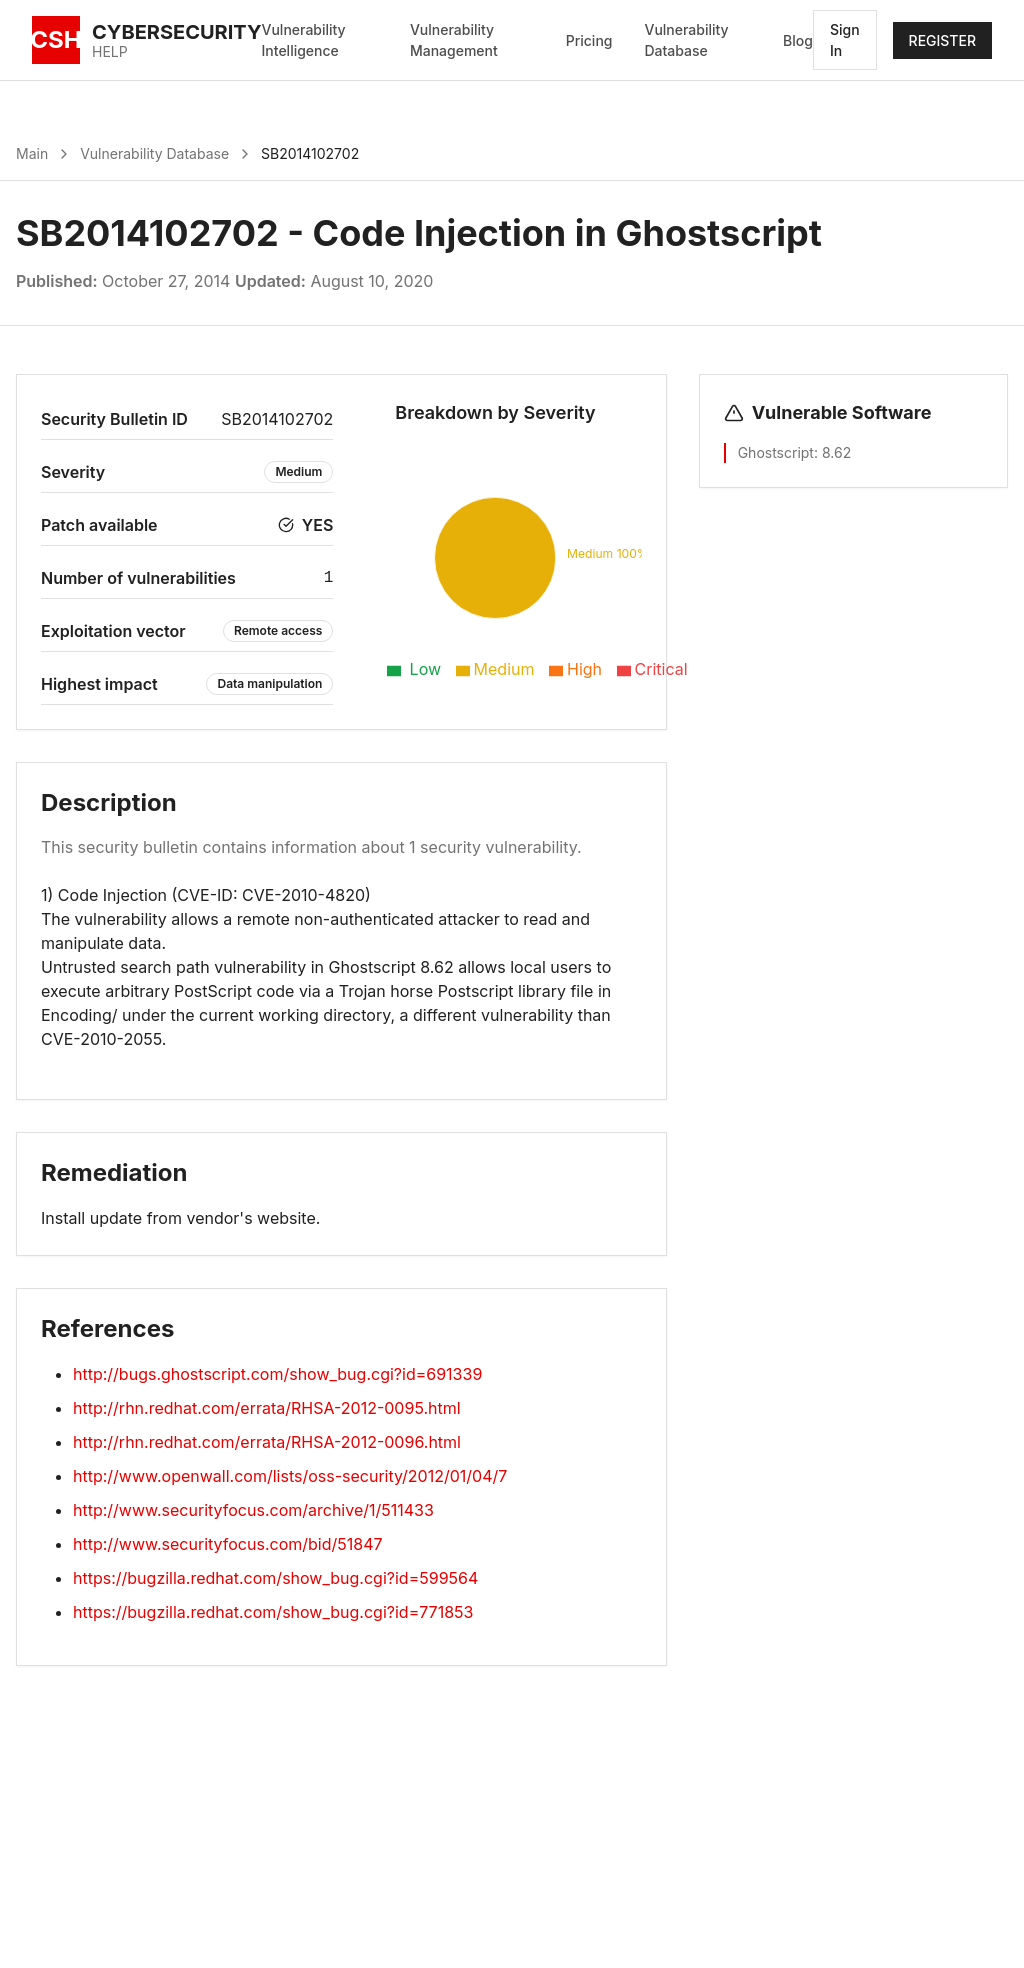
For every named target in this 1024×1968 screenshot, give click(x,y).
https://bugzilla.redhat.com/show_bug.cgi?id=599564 (275, 1578)
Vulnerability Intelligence (304, 40)
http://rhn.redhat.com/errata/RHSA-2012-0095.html (267, 1408)
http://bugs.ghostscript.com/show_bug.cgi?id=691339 (277, 1374)
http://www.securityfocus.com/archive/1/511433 (253, 1510)
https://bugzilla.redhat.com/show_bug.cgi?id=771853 (273, 1612)
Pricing (589, 40)
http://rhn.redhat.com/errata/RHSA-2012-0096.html (267, 1442)
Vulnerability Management (454, 40)
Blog (798, 40)
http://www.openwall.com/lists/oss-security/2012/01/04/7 (290, 1476)
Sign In (845, 40)
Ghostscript (776, 452)
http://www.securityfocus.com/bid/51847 (228, 1544)
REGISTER (942, 40)
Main (32, 153)
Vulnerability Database (686, 40)
